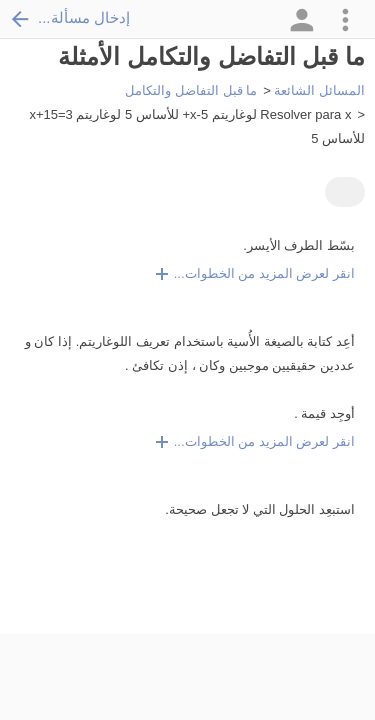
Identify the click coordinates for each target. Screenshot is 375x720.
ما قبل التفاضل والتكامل (191, 90)
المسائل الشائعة (319, 90)
